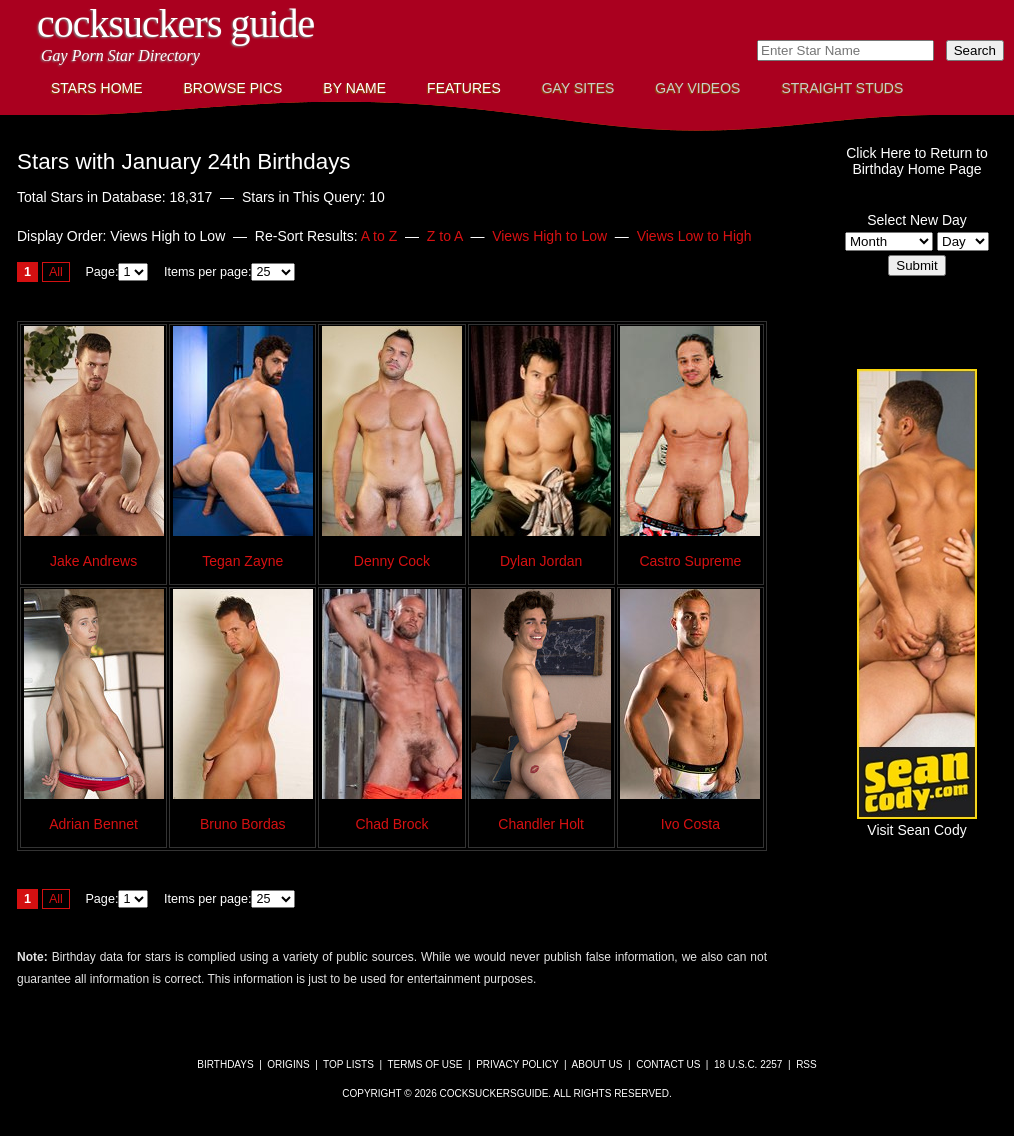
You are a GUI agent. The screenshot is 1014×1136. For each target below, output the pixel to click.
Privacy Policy (517, 1064)
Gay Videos (697, 88)
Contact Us (668, 1064)
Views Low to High (694, 236)
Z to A (445, 236)
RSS (806, 1064)
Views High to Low (549, 236)
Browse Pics (233, 88)
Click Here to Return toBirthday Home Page (917, 161)
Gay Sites (578, 88)
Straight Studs (842, 88)
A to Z (379, 236)
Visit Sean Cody (917, 822)
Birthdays (225, 1064)
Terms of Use (424, 1064)
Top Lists (348, 1064)
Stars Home (97, 88)
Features (464, 88)
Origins (288, 1064)
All (56, 272)
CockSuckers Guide (175, 23)
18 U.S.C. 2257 (748, 1064)
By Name (354, 88)
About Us (597, 1064)
